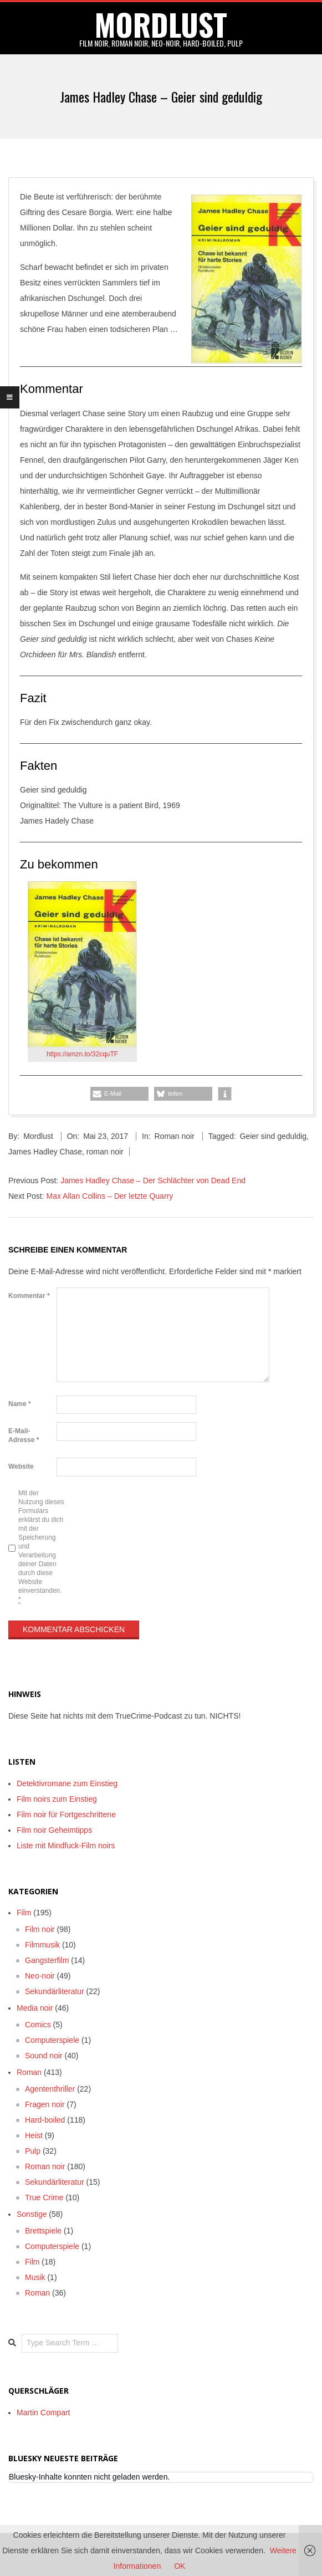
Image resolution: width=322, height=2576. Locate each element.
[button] (119, 1094)
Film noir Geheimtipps (54, 1830)
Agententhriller (50, 2088)
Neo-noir (40, 1975)
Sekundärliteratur (54, 1991)
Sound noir (44, 2055)
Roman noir (174, 1136)
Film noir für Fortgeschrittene (66, 1814)
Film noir (40, 1929)
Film (24, 1912)
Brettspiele (43, 2230)
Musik (35, 2277)
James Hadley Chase (45, 1151)
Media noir (35, 2007)
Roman (29, 2072)
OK (179, 2566)
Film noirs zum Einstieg (57, 1799)
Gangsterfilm (47, 1960)
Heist (34, 2135)
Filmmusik (42, 1944)
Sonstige (32, 2214)
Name (19, 1404)
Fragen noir (45, 2104)
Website (21, 1466)
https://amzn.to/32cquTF (82, 1054)
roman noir (105, 1151)
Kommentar (29, 1296)
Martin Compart (43, 2412)
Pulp (32, 2150)
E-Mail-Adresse (23, 1435)
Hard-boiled (45, 2119)
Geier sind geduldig (272, 1136)
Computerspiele (52, 2040)
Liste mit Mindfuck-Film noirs (66, 1845)
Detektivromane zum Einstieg (67, 1783)
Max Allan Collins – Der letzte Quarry (109, 1196)
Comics (38, 2024)
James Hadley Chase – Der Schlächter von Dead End (153, 1180)
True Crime (44, 2197)
